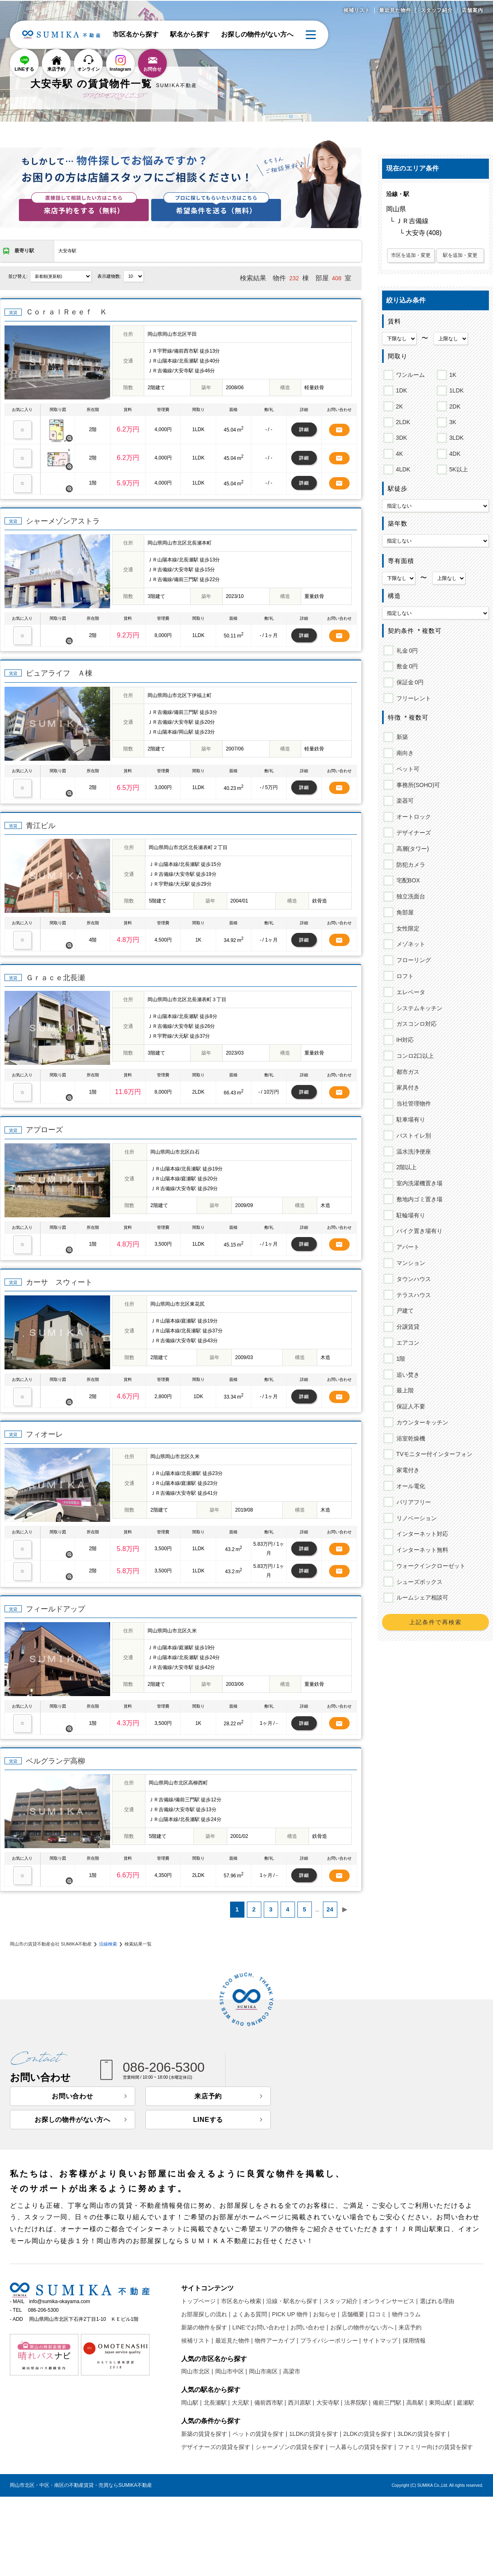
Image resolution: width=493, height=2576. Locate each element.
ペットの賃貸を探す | (260, 2434)
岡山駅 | (191, 2402)
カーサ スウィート (59, 1282)
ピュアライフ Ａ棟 (59, 673)
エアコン (406, 1342)
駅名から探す (190, 34)
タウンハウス (412, 1279)
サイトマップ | (382, 2340)
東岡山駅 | (442, 2402)
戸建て (404, 1310)
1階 (399, 1358)
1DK (400, 389)
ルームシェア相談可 (421, 1597)
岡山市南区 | (265, 2371)
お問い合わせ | (309, 2327)
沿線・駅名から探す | (293, 2301)
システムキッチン (418, 1008)
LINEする (24, 69)
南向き (404, 753)
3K (451, 421)
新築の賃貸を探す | (205, 2434)
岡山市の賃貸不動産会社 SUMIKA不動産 (51, 1943)
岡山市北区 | (197, 2371)
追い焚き (406, 1374)
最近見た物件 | (234, 2340)
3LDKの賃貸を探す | (423, 2434)
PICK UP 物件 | (291, 2314)
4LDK (401, 468)
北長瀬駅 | (217, 2402)
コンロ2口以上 (414, 1056)
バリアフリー (412, 1502)
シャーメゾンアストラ (63, 521)
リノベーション (415, 1518)
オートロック (412, 816)
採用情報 (414, 2340)
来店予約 (56, 69)
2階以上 (405, 1167)
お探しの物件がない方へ (257, 34)
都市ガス (406, 1072)
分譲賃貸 (406, 1326)
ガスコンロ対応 (415, 1023)
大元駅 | (242, 2402)
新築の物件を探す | (205, 2327)
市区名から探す (136, 34)
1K (451, 374)
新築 (401, 737)
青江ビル (40, 826)
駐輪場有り (409, 1215)
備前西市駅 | (270, 2402)
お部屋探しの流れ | (205, 2314)
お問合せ (152, 69)
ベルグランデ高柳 (55, 1761)
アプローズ (44, 1130)
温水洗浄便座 (412, 1151)
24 (330, 1909)
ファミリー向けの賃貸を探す (435, 2447)
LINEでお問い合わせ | (261, 2327)
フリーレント (412, 698)
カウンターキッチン (421, 1422)
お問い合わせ (72, 2096)
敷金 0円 (406, 666)
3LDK (455, 436)
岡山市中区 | (231, 2371)
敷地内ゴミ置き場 (418, 1199)
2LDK (401, 421)
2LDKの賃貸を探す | (369, 2434)
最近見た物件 (395, 10)
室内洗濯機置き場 (418, 1183)
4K (398, 452)
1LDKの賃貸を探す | (315, 2434)
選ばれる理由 (437, 2301)
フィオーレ (44, 1434)
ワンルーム (409, 374)
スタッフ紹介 (437, 10)
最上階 (404, 1390)
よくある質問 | (251, 2314)
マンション (409, 1263)
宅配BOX (407, 880)
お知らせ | (326, 2314)
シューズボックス (418, 1582)
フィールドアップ (55, 1609)
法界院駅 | (357, 2402)
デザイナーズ (412, 832)
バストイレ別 (412, 1135)
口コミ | (379, 2314)
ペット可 (406, 769)
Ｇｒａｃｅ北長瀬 (55, 978)
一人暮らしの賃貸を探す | (362, 2447)
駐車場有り (409, 1119)
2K (398, 405)
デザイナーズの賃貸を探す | (217, 2447)
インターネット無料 (421, 1550)
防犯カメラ (409, 864)
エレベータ (409, 992)
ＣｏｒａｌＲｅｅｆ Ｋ (66, 312)
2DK (454, 405)
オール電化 (409, 1486)
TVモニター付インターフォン (433, 1454)
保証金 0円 (409, 682)
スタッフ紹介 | (342, 2301)
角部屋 (404, 912)
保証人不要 (409, 1406)
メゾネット (409, 944)
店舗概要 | (354, 2314)
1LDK (455, 389)
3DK (400, 436)
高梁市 (291, 2371)
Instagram (120, 69)
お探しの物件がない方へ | (363, 2327)
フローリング (412, 960)
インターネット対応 (421, 1533)
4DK (454, 452)
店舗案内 (472, 10)
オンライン (88, 69)
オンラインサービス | (390, 2301)
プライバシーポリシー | (330, 2340)
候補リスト (356, 10)
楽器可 (404, 800)
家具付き (406, 1087)
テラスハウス (412, 1295)
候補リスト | (197, 2340)
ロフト (404, 976)
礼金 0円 (406, 650)
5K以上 (457, 468)
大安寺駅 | (329, 2402)
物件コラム (406, 2314)
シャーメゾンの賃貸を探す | (292, 2447)
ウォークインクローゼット (429, 1566)
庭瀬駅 (465, 2402)
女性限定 (406, 928)
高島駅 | (416, 2402)
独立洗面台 (409, 896)
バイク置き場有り (418, 1231)
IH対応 (404, 1039)
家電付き (406, 1470)
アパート (406, 1247)
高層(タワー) (411, 848)
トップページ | (200, 2301)
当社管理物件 (412, 1103)
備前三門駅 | (389, 2402)
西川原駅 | (301, 2402)
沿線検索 (108, 1943)
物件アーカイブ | (276, 2340)
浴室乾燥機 (409, 1438)
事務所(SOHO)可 (417, 785)
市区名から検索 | (243, 2301)
